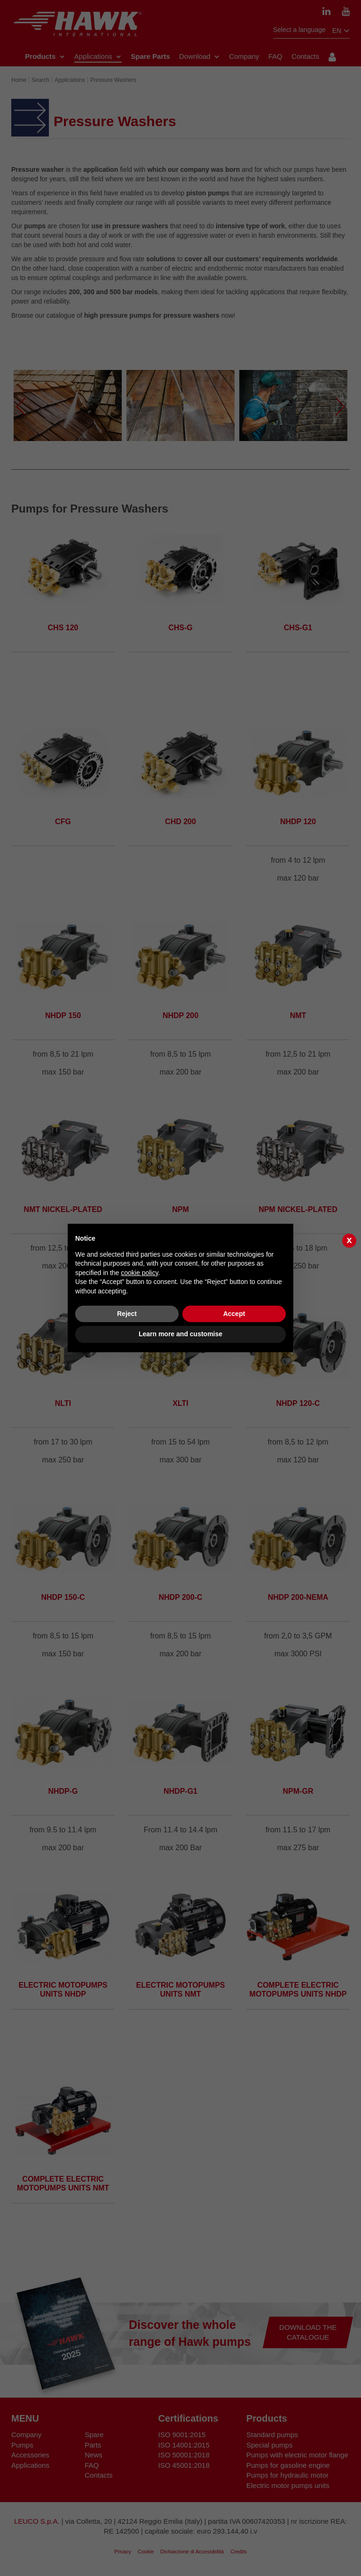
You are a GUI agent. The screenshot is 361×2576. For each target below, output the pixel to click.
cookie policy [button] (139, 1272)
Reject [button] (127, 1313)
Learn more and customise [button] (180, 1334)
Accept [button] (234, 1313)
